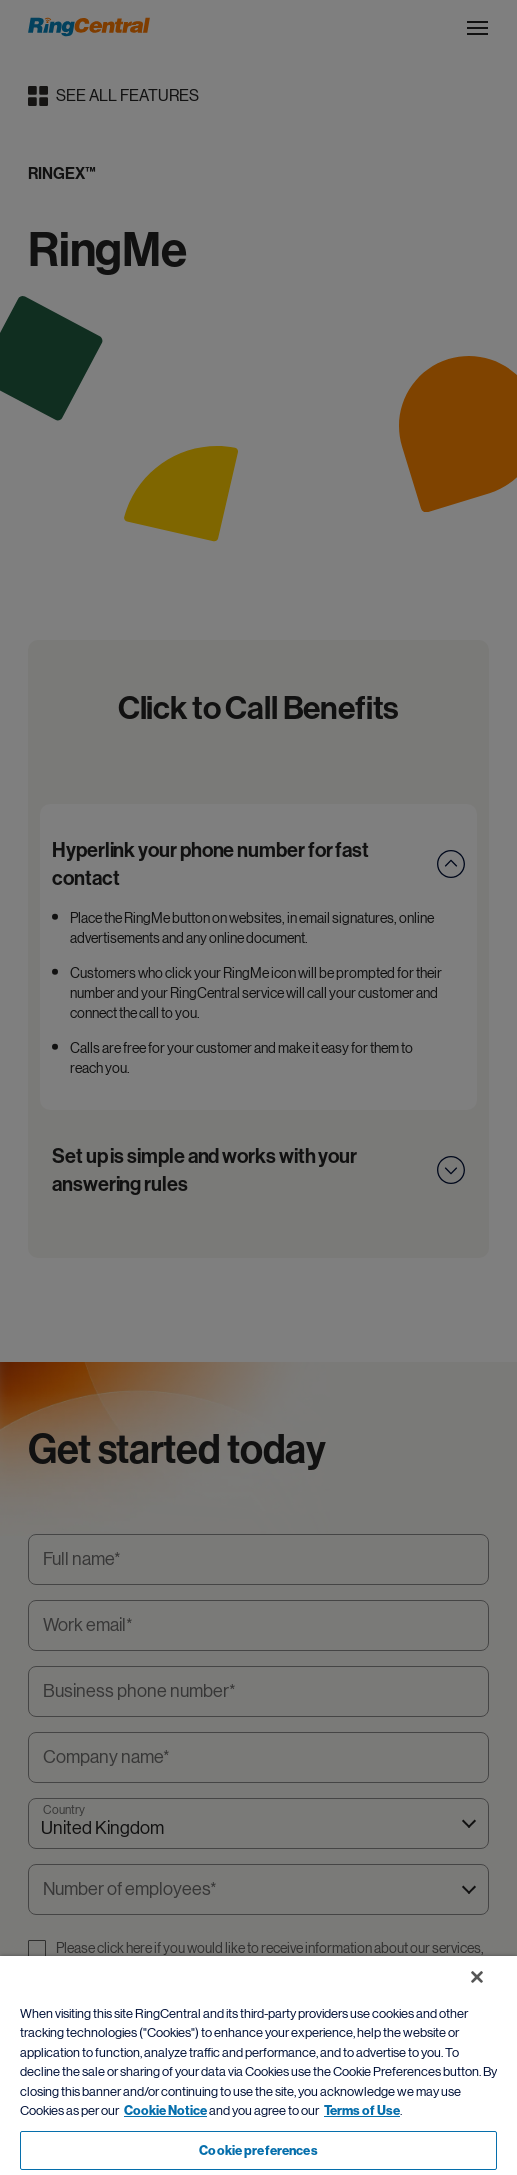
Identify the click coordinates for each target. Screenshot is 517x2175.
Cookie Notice (165, 2110)
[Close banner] (477, 1977)
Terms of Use (362, 2110)
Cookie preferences (258, 2150)
